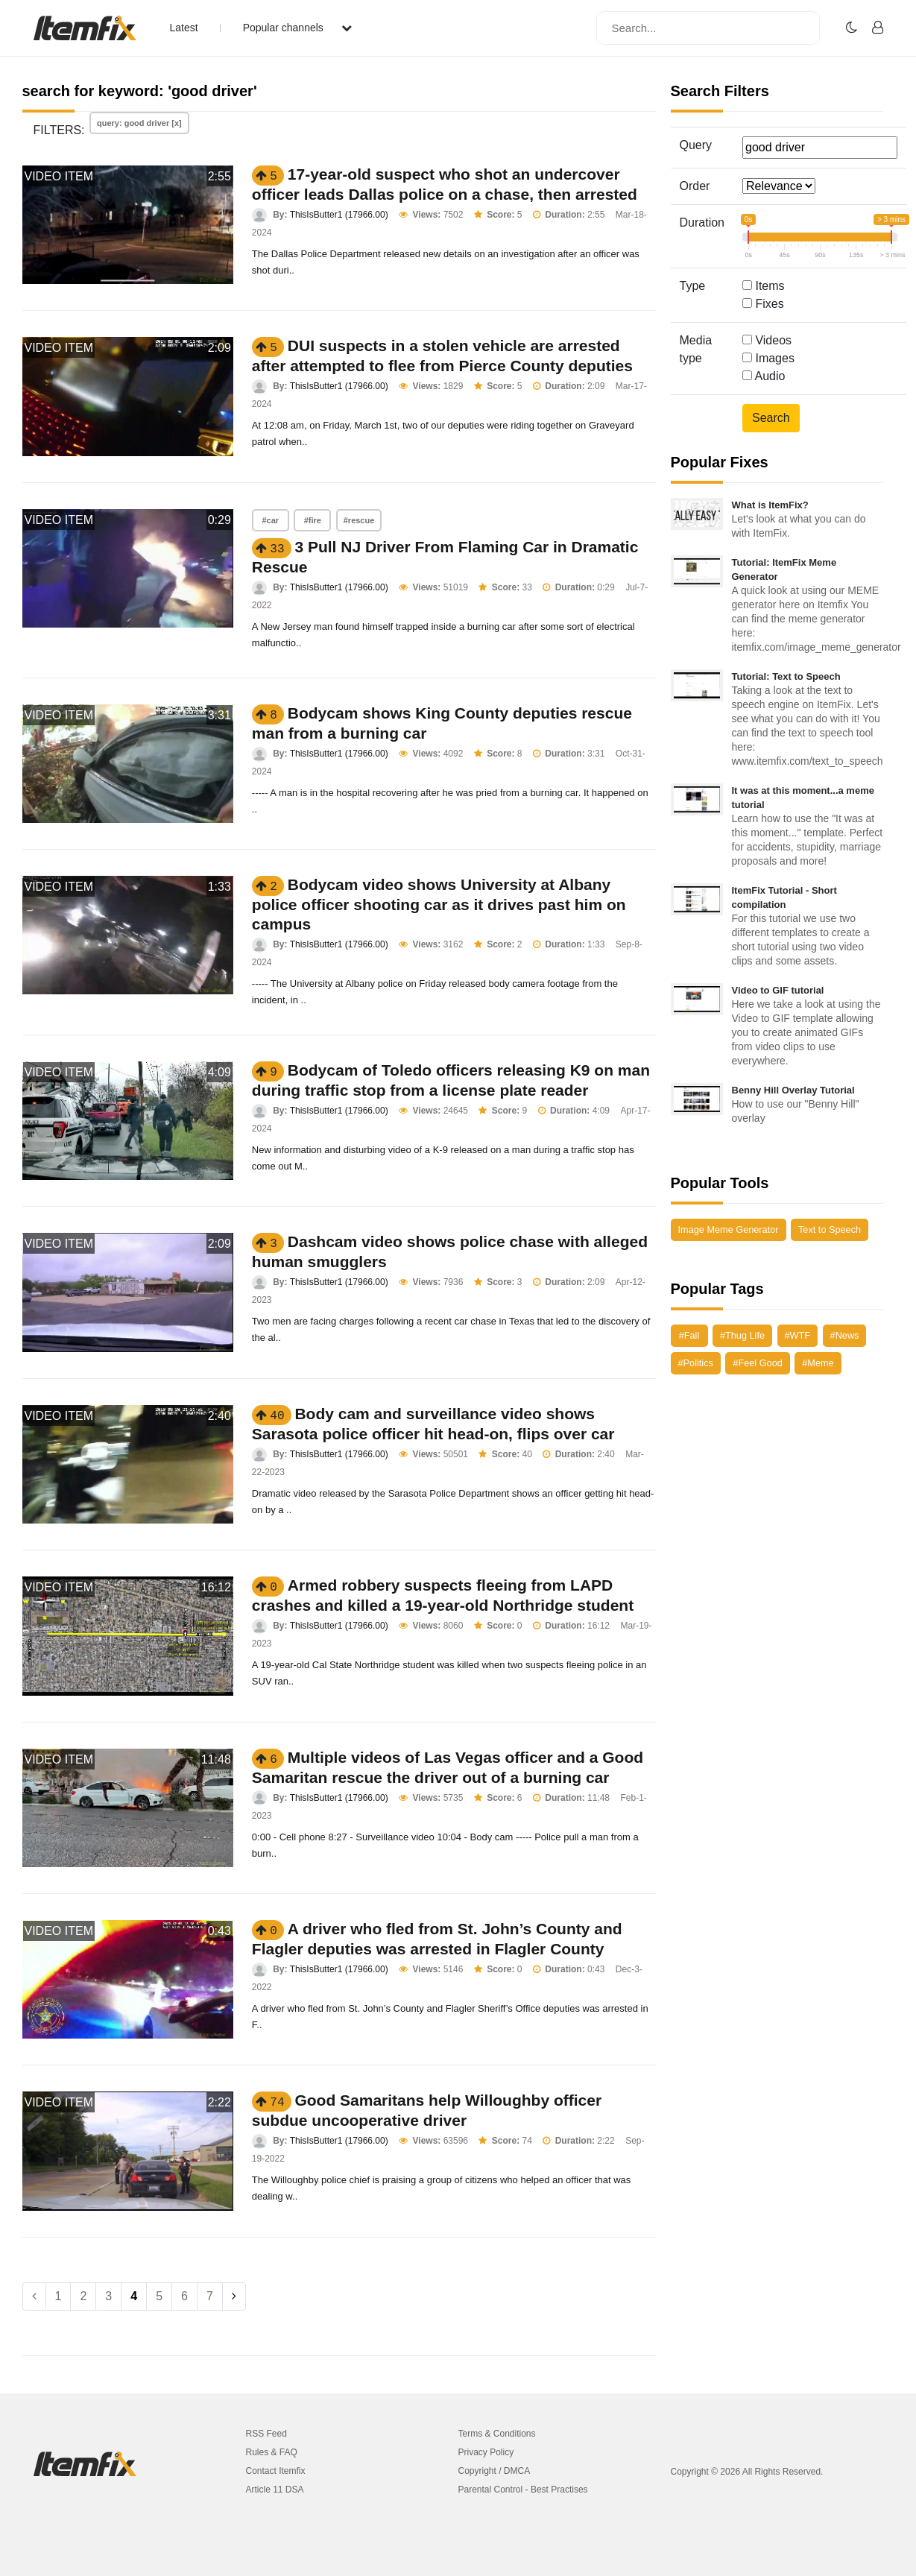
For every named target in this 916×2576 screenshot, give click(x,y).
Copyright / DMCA (494, 2471)
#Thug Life (742, 1335)
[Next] (234, 2296)
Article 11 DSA (275, 2489)
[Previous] (34, 2296)
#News (844, 1335)
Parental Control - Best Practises (523, 2489)
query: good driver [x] (139, 123)
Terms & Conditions (497, 2433)
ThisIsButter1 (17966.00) (339, 214)
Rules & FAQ (271, 2452)
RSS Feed (266, 2433)
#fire (312, 520)
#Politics (695, 1362)
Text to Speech (829, 1229)
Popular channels (297, 28)
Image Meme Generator (728, 1229)
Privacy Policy (486, 2452)
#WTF (798, 1335)
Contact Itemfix (276, 2471)
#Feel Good (757, 1362)
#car (270, 520)
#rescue (359, 520)
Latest (184, 28)
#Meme (817, 1362)
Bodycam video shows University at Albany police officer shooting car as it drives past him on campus (439, 904)
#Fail (689, 1335)
